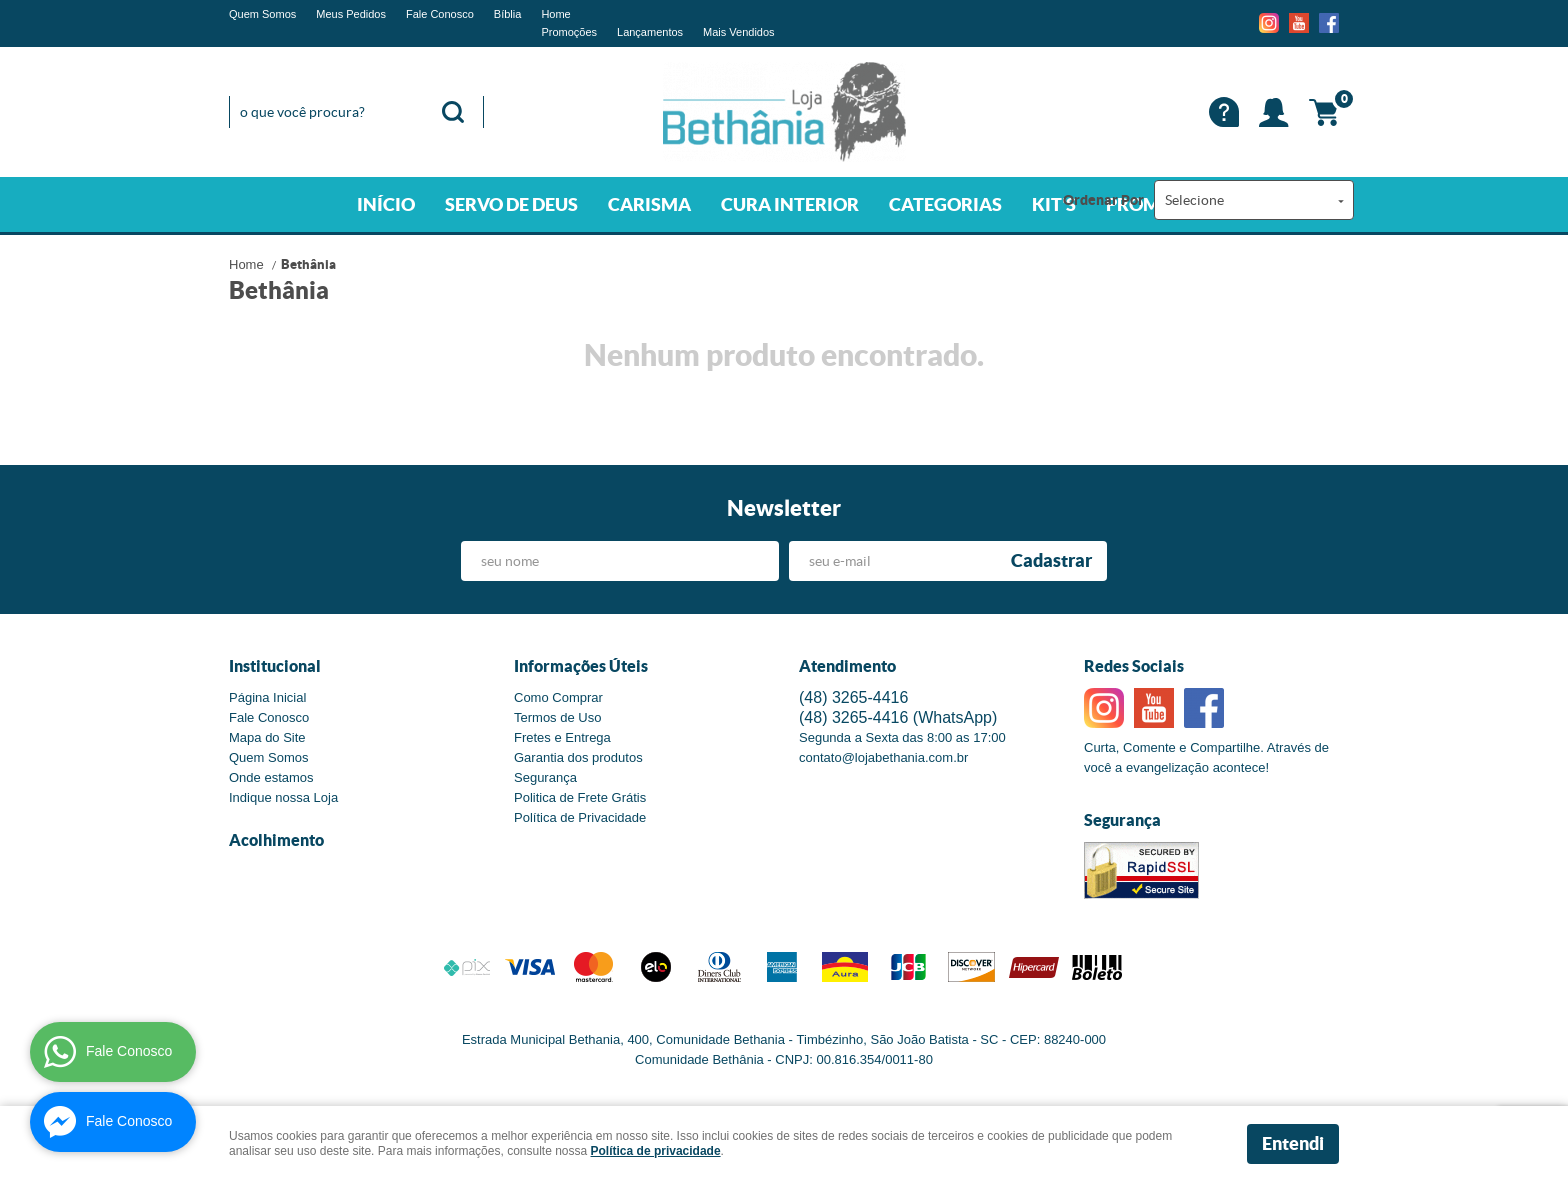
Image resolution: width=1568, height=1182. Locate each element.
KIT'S (1054, 204)
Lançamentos (650, 32)
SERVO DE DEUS (511, 204)
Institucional (275, 666)
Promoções (569, 32)
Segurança (545, 777)
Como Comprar (558, 697)
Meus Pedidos (351, 14)
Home (555, 14)
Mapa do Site (267, 737)
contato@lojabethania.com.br (883, 757)
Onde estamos (271, 777)
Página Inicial (267, 697)
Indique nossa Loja (283, 797)
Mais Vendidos (739, 32)
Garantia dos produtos (578, 757)
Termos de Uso (557, 717)
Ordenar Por (1103, 200)
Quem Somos (262, 14)
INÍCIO (386, 204)
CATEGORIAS (945, 204)
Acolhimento (276, 840)
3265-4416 (853, 697)
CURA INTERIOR (790, 204)
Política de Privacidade (580, 817)
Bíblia (508, 14)
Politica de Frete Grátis (580, 797)
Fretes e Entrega (562, 737)
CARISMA (649, 204)
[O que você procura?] (453, 112)
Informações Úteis (581, 666)
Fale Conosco (440, 14)
